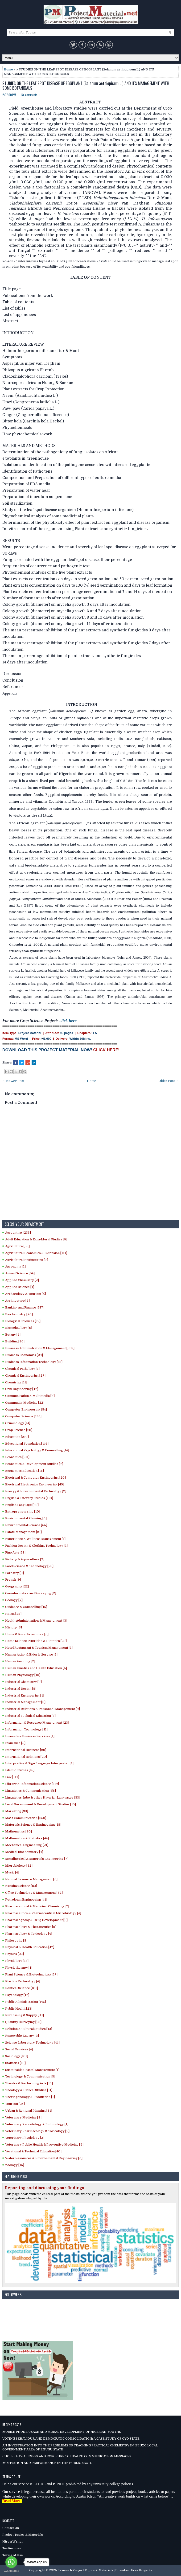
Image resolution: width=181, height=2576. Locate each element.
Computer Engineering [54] (26, 1409)
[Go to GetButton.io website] (11, 2571)
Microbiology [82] (19, 1865)
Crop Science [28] (18, 1430)
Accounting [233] (18, 1232)
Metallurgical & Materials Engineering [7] (36, 1858)
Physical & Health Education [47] (29, 1947)
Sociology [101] (16, 2056)
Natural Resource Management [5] (31, 1879)
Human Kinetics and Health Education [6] (36, 1668)
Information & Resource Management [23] (37, 1722)
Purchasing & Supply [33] (24, 2015)
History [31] (14, 1627)
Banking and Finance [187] (24, 1307)
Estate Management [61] (23, 1532)
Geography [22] (17, 1586)
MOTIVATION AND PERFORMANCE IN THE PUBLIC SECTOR (48, 2463)
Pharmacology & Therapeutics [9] (30, 1927)
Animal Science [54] (20, 1273)
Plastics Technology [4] (22, 1981)
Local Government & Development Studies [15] (40, 1804)
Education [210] (17, 1437)
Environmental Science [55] (26, 1525)
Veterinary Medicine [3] (23, 2117)
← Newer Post (13, 1081)
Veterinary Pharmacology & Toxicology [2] (37, 2131)
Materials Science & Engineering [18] (33, 1824)
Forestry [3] (14, 1573)
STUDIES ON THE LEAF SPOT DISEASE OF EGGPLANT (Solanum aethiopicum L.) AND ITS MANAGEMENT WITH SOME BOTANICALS (85, 85)
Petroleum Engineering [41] (26, 1899)
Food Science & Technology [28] (29, 1566)
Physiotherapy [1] (18, 1967)
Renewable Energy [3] (22, 2035)
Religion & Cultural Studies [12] (28, 2029)
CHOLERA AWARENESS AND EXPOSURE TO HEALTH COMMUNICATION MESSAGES (66, 2456)
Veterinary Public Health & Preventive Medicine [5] (44, 2144)
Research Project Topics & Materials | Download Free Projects (105, 2570)
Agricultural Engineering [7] (26, 1260)
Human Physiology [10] (22, 1675)
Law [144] (12, 1777)
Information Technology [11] (26, 1729)
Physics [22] (14, 1954)
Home (8, 69)
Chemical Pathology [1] (22, 1368)
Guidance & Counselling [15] (26, 1607)
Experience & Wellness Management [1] (35, 1539)
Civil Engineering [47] (21, 1389)
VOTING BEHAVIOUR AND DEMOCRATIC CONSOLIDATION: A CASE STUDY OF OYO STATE (71, 2438)
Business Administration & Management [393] (39, 1348)
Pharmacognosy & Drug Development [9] (36, 1920)
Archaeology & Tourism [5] (25, 1294)
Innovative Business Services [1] (29, 1736)
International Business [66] (25, 1750)
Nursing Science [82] (21, 1886)
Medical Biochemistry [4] (24, 1852)
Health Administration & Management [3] (36, 1620)
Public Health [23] (18, 2008)
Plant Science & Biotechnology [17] (31, 1974)
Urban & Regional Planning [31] (28, 2110)
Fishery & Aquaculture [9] (24, 1559)
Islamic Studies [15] (19, 1770)
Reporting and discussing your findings (44, 2188)
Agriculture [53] (17, 1246)
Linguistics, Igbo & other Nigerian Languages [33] (42, 1797)
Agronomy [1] (15, 1266)
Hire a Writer (12, 2541)
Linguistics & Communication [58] (30, 1790)
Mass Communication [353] (25, 1818)
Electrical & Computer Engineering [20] (35, 1477)
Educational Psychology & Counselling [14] (37, 1450)
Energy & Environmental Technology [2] (35, 1491)
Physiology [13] (17, 1961)
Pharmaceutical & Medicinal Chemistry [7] (37, 1906)
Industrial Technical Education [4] (30, 1715)
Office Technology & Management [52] (34, 1892)
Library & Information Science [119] (32, 1784)
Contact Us (10, 2528)
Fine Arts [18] (15, 1552)
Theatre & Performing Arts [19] (29, 2083)
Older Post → (169, 1081)
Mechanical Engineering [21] (26, 1845)
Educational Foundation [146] (27, 1443)
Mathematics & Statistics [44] (27, 1838)
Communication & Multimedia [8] (30, 1396)
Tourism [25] (15, 2104)
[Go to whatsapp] (11, 2562)
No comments (29, 94)
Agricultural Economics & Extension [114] (36, 1253)
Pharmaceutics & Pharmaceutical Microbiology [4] (43, 1913)
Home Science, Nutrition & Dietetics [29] (36, 1641)
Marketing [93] (16, 1811)
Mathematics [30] (18, 1831)
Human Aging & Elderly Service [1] (31, 1654)
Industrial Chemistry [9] (23, 1682)
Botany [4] (13, 1334)
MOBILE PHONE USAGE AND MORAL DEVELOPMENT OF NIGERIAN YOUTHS (61, 2431)
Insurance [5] (15, 1743)
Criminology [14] (17, 1423)
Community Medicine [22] (24, 1402)
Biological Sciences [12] (23, 1321)
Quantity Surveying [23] (23, 2022)
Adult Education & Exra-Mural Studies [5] (36, 1239)
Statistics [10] (15, 2063)
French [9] (13, 1579)
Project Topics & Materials (22, 2534)
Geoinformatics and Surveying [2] (30, 1593)
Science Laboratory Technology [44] (32, 2042)
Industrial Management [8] (25, 1702)
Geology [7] (14, 1600)
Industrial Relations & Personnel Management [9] (42, 1709)
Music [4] (12, 1872)
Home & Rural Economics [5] (27, 1634)
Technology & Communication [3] (30, 2076)
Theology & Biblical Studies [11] (28, 2090)
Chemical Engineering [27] (25, 1375)
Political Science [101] (21, 1988)
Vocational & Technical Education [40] (33, 2151)
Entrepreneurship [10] (22, 1511)
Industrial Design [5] (20, 1688)
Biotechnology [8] (18, 1327)
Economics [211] (17, 1457)
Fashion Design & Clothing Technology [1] (36, 1545)
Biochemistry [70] (19, 1314)
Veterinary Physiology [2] (24, 2137)
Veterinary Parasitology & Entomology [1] (36, 2124)
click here (67, 1020)
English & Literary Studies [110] (29, 1498)
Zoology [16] (14, 2165)
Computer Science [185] (23, 1416)
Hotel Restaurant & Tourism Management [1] (39, 1647)
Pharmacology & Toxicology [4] (28, 1933)
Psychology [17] (17, 1995)
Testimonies (11, 2548)
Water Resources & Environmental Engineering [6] (43, 2158)
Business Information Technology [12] (33, 1362)
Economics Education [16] (24, 1470)
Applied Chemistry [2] (22, 1280)
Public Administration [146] (25, 2002)
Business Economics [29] (24, 1355)
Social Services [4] (19, 2049)
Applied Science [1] (19, 1287)
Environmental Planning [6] (26, 1518)
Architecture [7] (17, 1300)
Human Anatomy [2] (20, 1661)
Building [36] (15, 1341)
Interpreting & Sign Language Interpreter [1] (39, 1763)
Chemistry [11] (16, 1382)
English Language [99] (22, 1505)
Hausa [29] (13, 1613)
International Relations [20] (26, 1756)
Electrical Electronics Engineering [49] (34, 1484)
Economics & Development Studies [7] (34, 1464)
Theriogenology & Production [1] (30, 2097)
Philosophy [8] (16, 1940)
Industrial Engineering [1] (24, 1695)
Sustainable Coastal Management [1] (32, 2070)
